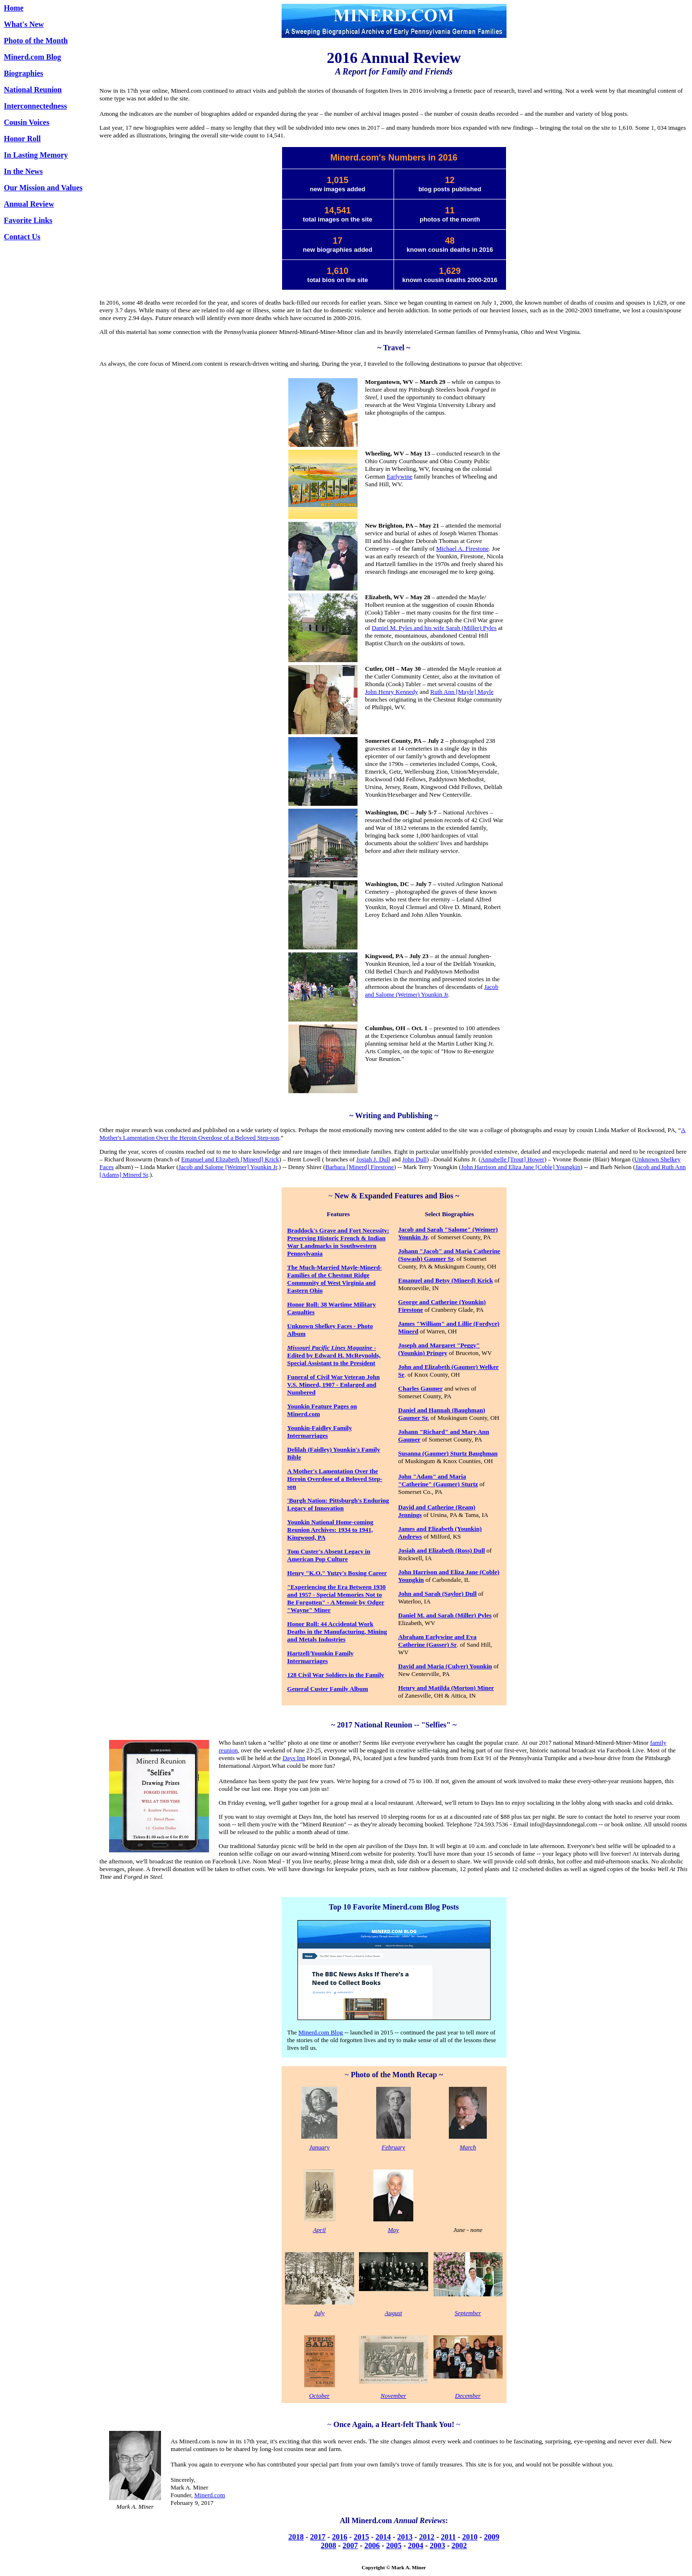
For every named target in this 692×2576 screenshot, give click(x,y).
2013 (405, 2537)
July (319, 2313)
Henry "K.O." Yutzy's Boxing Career (337, 1573)
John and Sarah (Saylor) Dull (437, 1593)
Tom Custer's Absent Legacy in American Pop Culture (329, 1555)
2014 (383, 2537)
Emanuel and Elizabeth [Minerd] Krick (230, 1159)
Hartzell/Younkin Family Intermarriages (320, 1657)
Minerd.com (209, 2495)
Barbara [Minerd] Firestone (359, 1167)
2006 (372, 2545)
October (319, 2395)
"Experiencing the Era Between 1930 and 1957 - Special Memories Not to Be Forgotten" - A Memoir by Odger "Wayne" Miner (336, 1598)
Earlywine (399, 476)
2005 (394, 2545)
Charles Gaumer (420, 1388)
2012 (426, 2537)
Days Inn (294, 1758)
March (467, 2147)
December (468, 2395)
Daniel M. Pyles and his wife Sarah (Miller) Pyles (434, 627)
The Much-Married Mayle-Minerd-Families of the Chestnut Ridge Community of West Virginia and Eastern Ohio (334, 1279)
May (393, 2229)
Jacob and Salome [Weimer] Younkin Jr (227, 1167)
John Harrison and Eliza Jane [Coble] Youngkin (520, 1167)
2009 (491, 2537)
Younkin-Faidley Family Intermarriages (319, 1431)
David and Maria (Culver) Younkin (445, 1666)
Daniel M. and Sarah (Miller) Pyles (445, 1615)
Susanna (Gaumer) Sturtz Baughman (448, 1453)
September (468, 2313)
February (393, 2147)
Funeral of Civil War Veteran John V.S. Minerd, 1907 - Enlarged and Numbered (333, 1384)
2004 (415, 2545)
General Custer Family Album (327, 1688)
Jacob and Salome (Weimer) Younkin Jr (432, 990)
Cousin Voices (26, 122)
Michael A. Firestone (462, 548)
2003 (437, 2545)
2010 (470, 2537)
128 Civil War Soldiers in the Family (335, 1674)
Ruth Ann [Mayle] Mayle (462, 691)
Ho (291, 1304)
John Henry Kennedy (391, 691)
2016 (339, 2537)
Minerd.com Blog (32, 57)
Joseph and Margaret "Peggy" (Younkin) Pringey (439, 1349)
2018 (296, 2537)
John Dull (414, 1159)
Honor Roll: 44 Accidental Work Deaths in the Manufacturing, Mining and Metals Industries (337, 1631)
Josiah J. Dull (373, 1159)
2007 (350, 2545)
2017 (317, 2537)
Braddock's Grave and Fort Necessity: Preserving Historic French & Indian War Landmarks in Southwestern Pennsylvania (338, 1242)
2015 (361, 2537)
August (393, 2313)
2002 (459, 2545)
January (319, 2147)
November (393, 2395)
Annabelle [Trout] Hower (512, 1159)
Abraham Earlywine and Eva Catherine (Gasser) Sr (437, 1640)
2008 (328, 2545)
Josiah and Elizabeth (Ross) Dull (441, 1550)
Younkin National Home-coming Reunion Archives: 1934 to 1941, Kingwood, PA (330, 1529)
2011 (448, 2537)
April (319, 2229)
